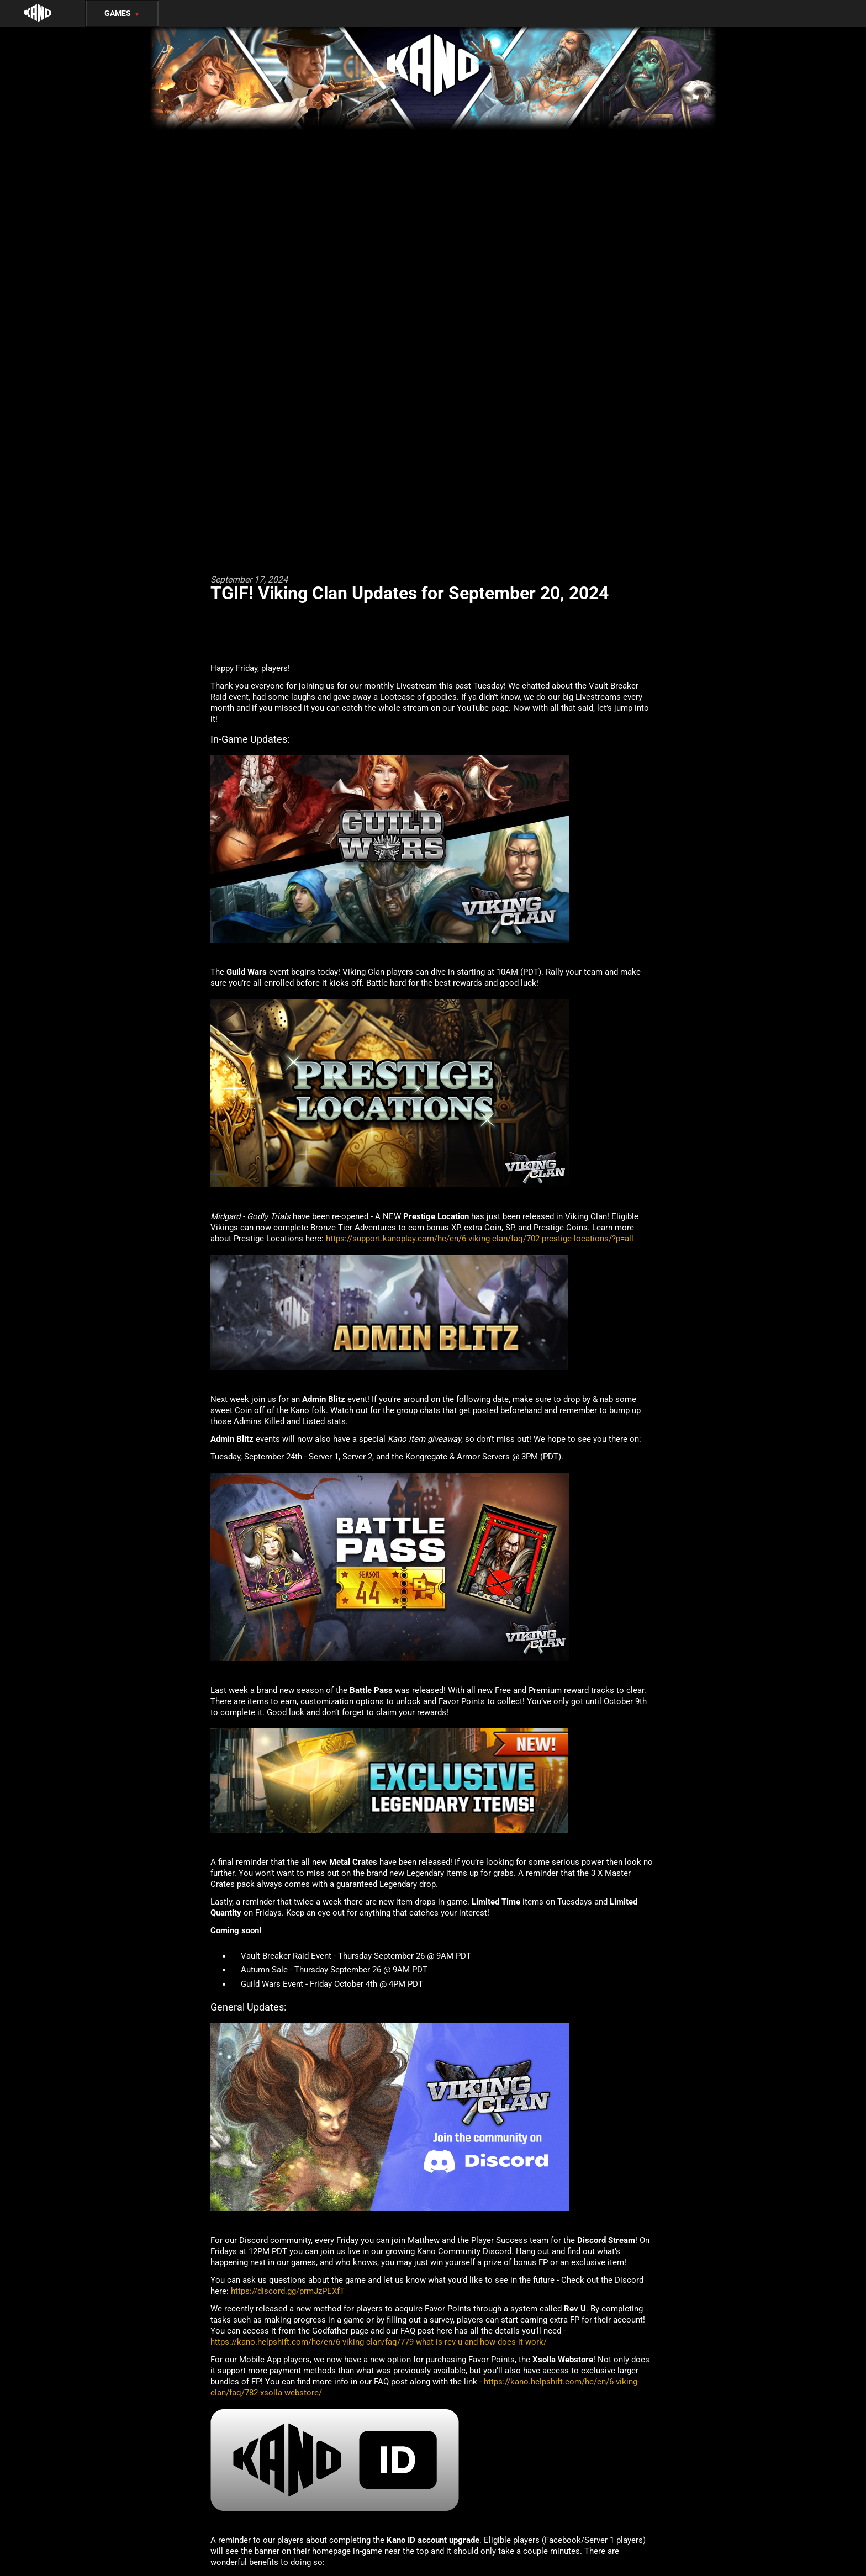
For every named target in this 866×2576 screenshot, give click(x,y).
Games (122, 13)
